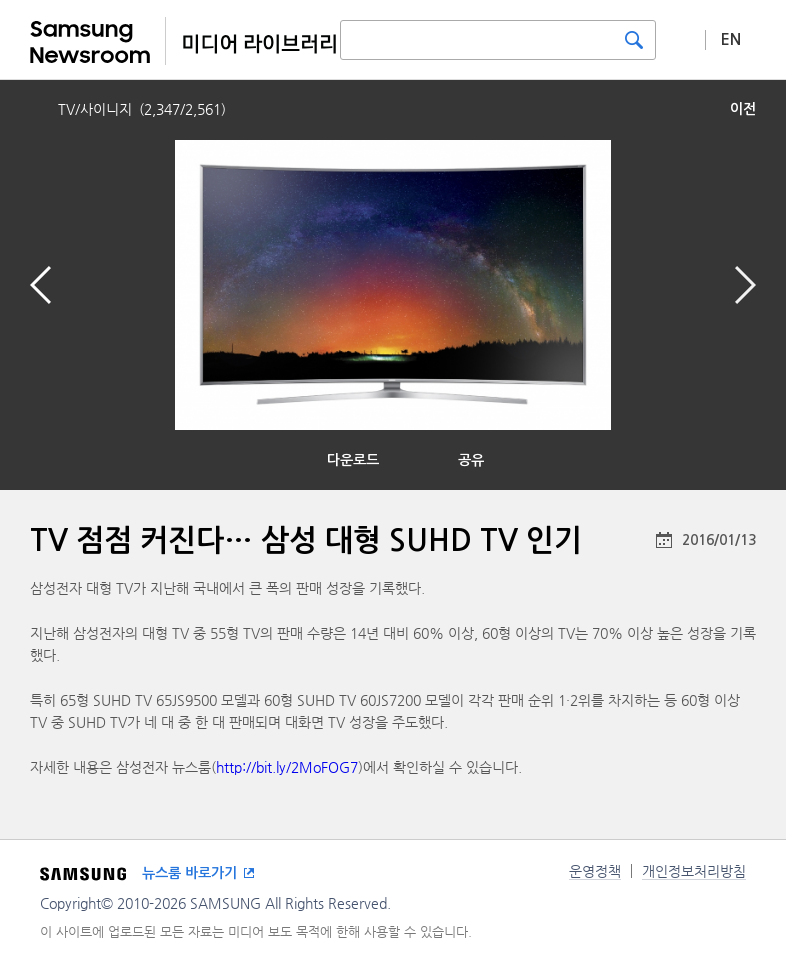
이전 (743, 109)
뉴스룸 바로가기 (189, 873)
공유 (471, 460)
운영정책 (595, 871)
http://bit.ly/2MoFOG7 (287, 767)
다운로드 (353, 460)
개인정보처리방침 (694, 871)
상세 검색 (681, 39)
